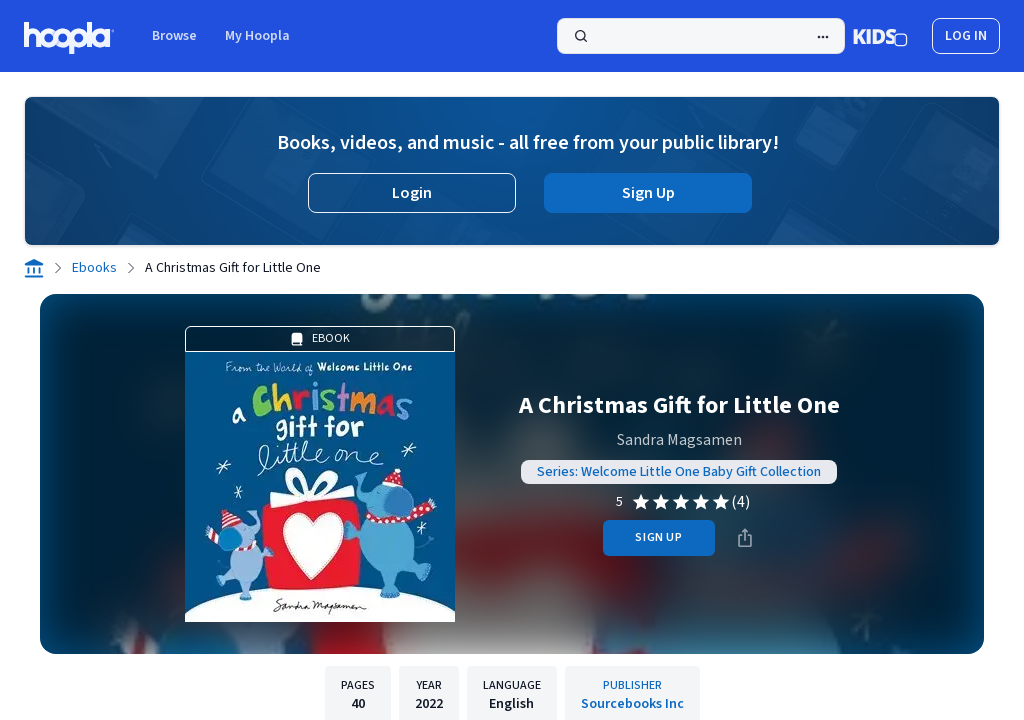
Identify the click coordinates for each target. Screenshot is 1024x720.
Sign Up (648, 193)
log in (966, 36)
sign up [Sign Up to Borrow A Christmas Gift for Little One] (658, 537)
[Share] (745, 538)
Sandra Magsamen (679, 440)
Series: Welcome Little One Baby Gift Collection (679, 472)
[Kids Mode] (880, 36)
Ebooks (94, 268)
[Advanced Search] (823, 37)
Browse (174, 36)
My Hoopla (257, 36)
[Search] (701, 36)
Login (412, 193)
